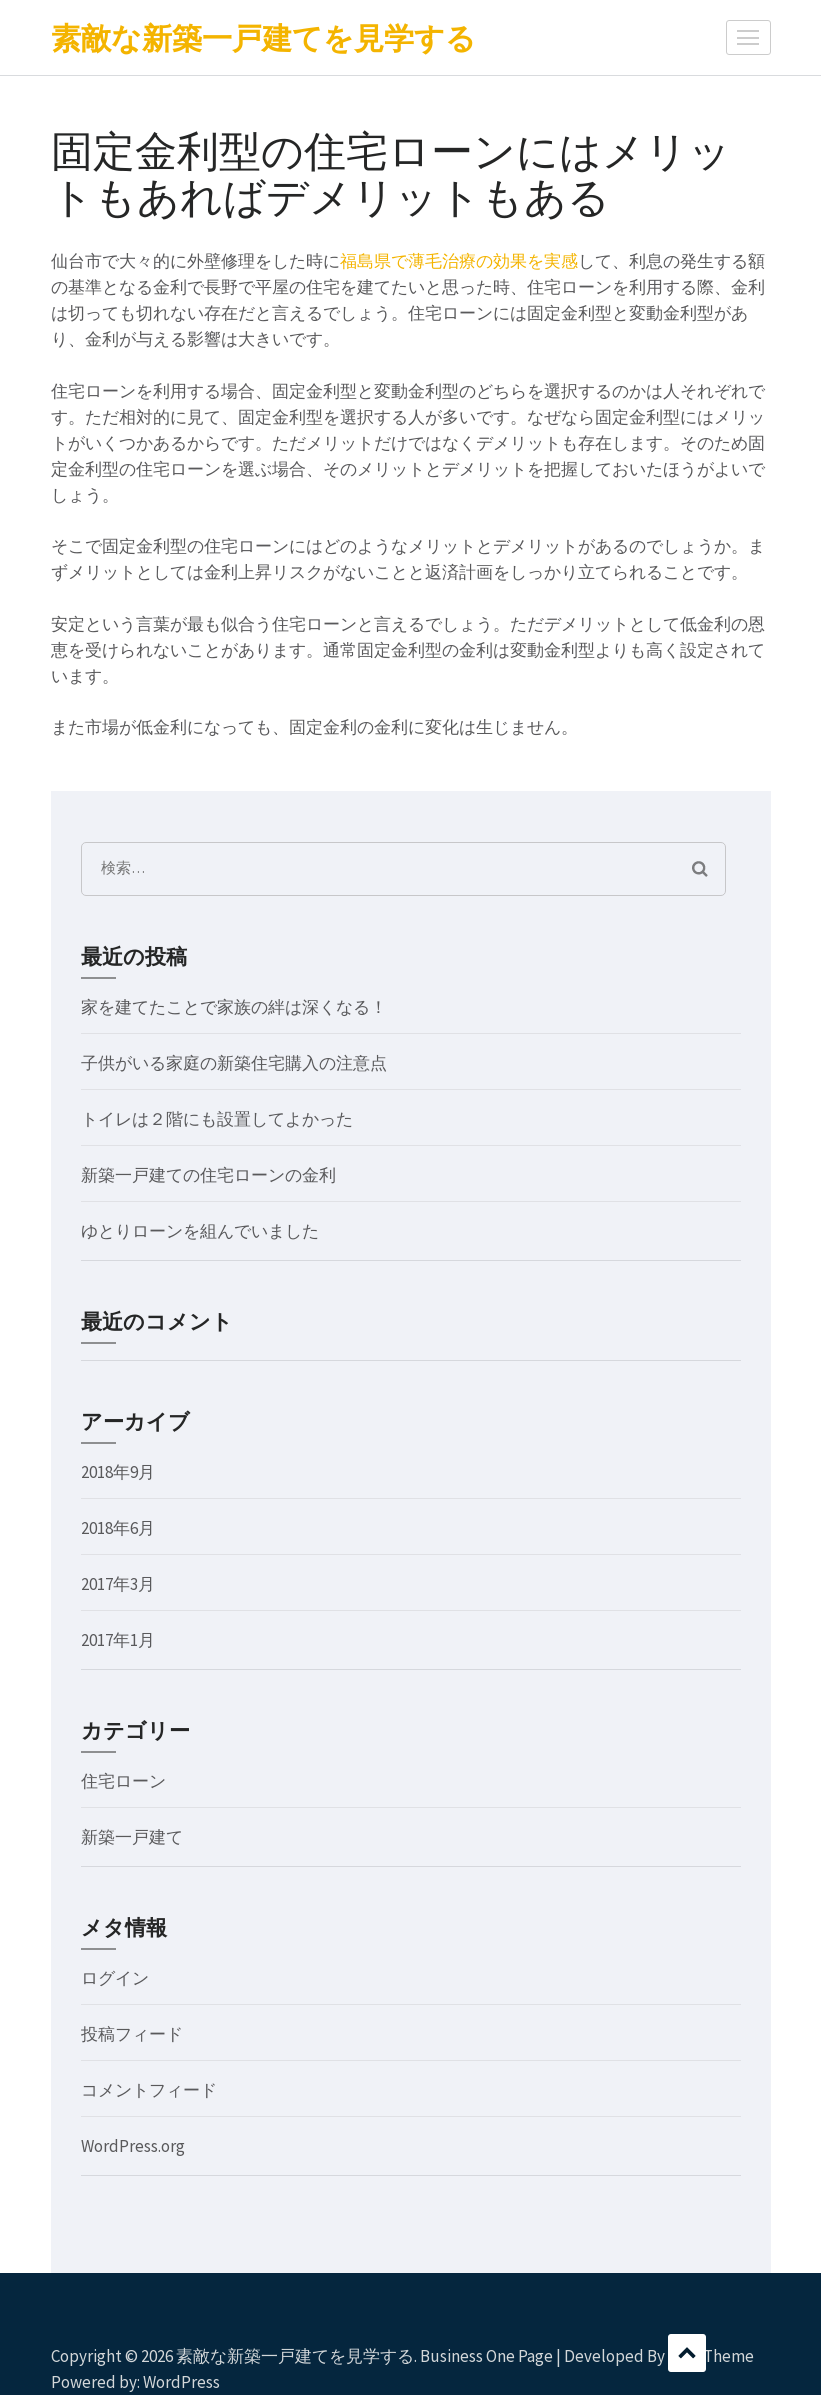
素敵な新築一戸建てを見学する (263, 38)
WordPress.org (133, 2146)
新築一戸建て (132, 1837)
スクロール (687, 2353)
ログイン (115, 1978)
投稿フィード (132, 2034)
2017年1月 (118, 1640)
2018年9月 (118, 1472)
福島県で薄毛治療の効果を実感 (459, 261)
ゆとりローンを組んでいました (200, 1231)
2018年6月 (118, 1528)
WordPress (181, 2382)
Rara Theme (711, 2356)
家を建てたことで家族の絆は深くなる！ (234, 1007)
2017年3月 (118, 1584)
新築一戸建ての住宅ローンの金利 (208, 1175)
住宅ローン (123, 1781)
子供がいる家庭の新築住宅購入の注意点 (234, 1063)
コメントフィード (149, 2090)
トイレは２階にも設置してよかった (217, 1119)
